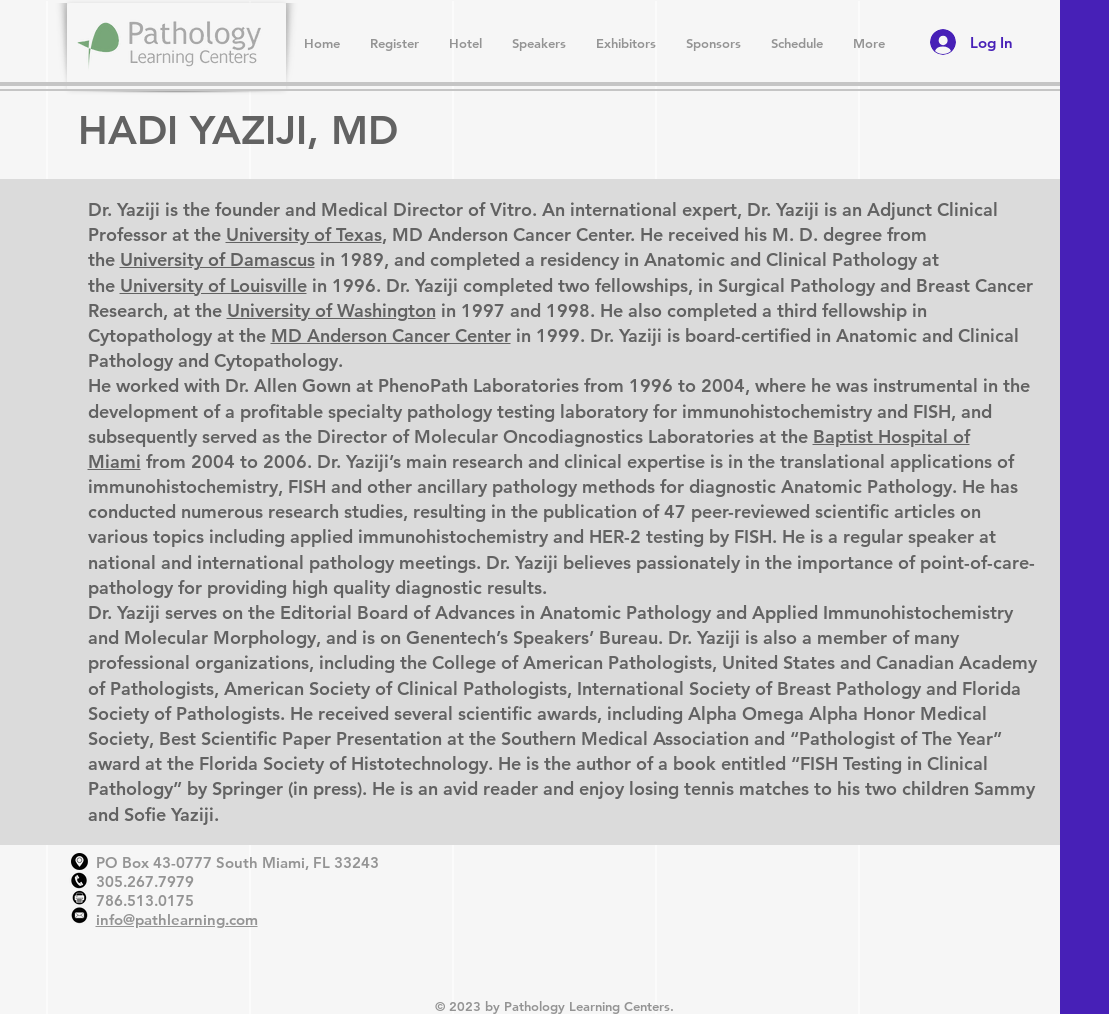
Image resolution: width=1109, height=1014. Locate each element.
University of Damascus (217, 259)
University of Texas (304, 234)
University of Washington (331, 310)
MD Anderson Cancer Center (391, 335)
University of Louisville (213, 285)
